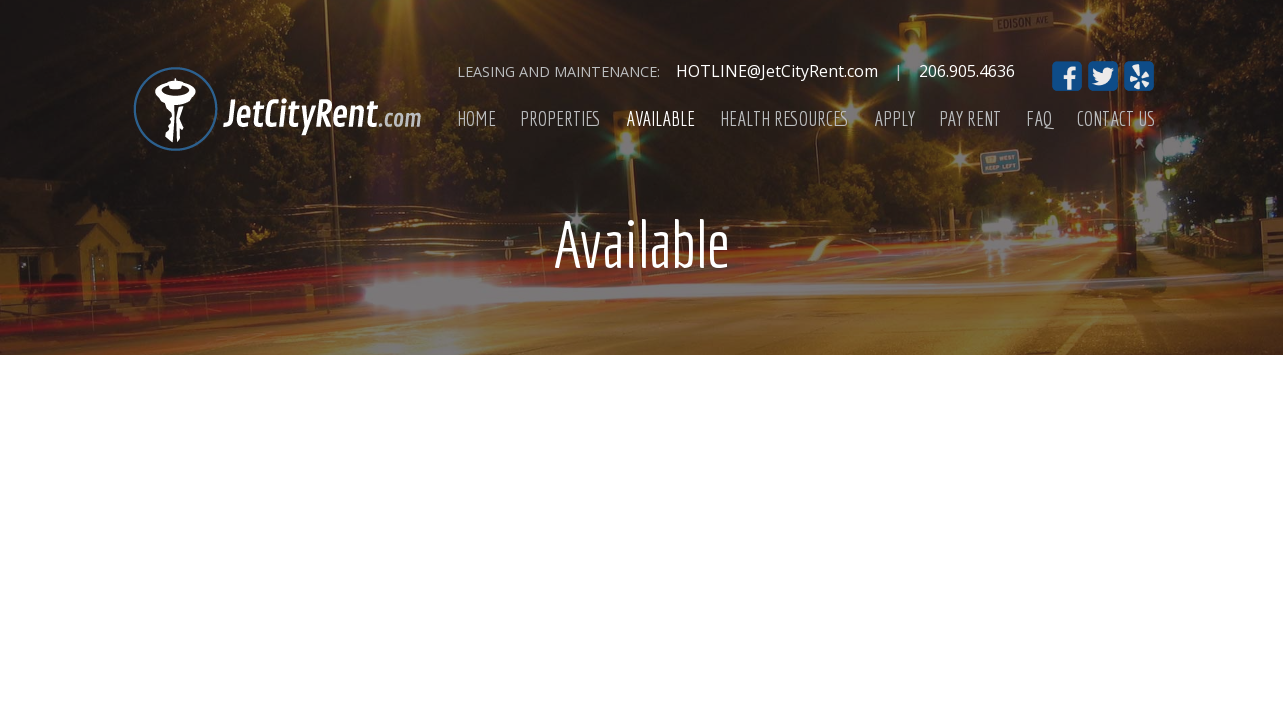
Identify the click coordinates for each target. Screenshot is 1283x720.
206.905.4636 (967, 71)
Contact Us (1116, 118)
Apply (894, 118)
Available (660, 118)
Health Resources (784, 118)
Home (476, 118)
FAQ (1039, 118)
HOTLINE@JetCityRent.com (777, 71)
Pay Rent (970, 118)
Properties (560, 118)
